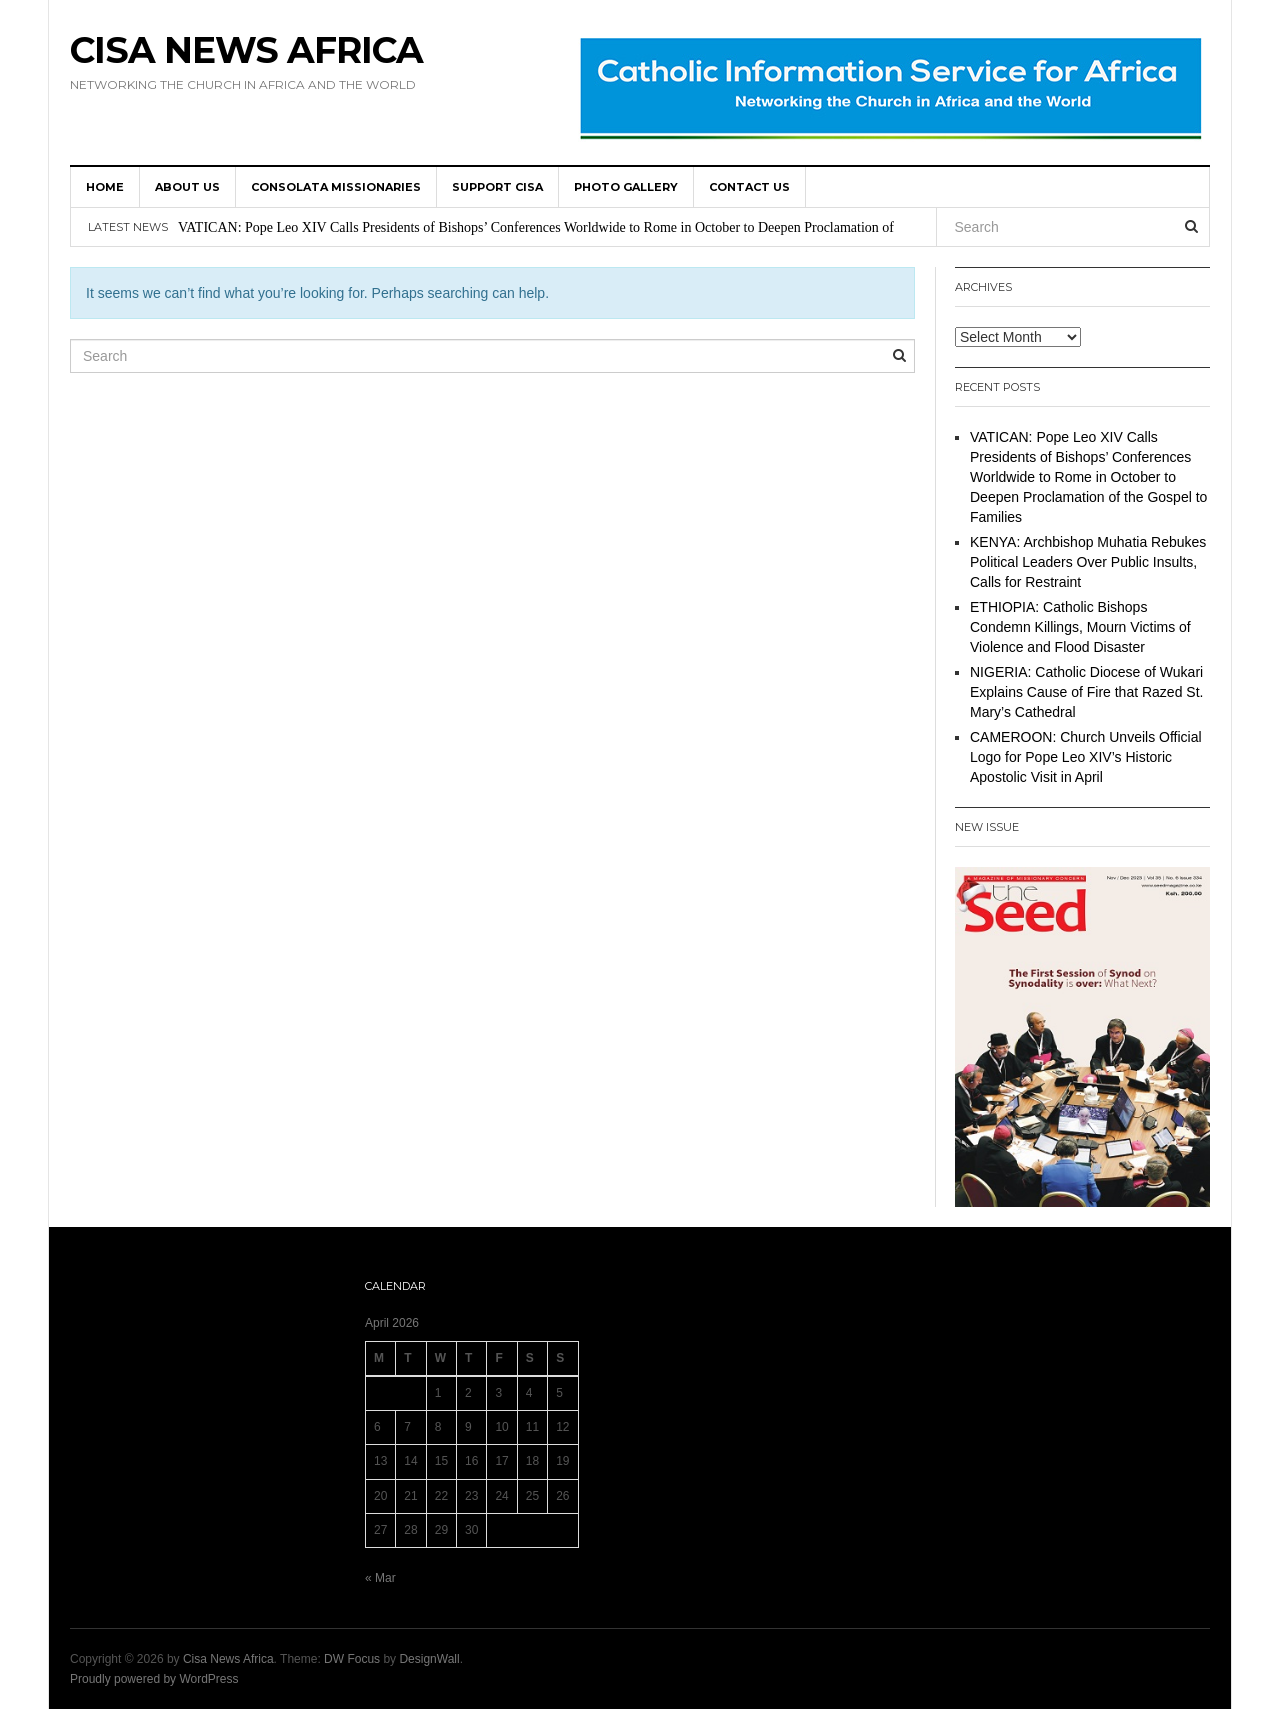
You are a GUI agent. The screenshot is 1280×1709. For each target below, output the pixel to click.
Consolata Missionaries (336, 187)
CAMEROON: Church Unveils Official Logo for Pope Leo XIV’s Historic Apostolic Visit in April (1086, 757)
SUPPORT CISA (497, 187)
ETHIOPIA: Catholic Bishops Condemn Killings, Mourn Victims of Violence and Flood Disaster (1080, 627)
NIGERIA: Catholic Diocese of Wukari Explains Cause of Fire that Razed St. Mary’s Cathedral (1086, 692)
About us (187, 187)
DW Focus (352, 1659)
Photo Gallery (626, 187)
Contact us (749, 187)
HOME (105, 187)
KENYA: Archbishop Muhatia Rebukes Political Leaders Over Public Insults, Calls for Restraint (1088, 562)
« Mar (380, 1578)
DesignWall (429, 1659)
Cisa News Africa (246, 50)
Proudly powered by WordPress (154, 1679)
